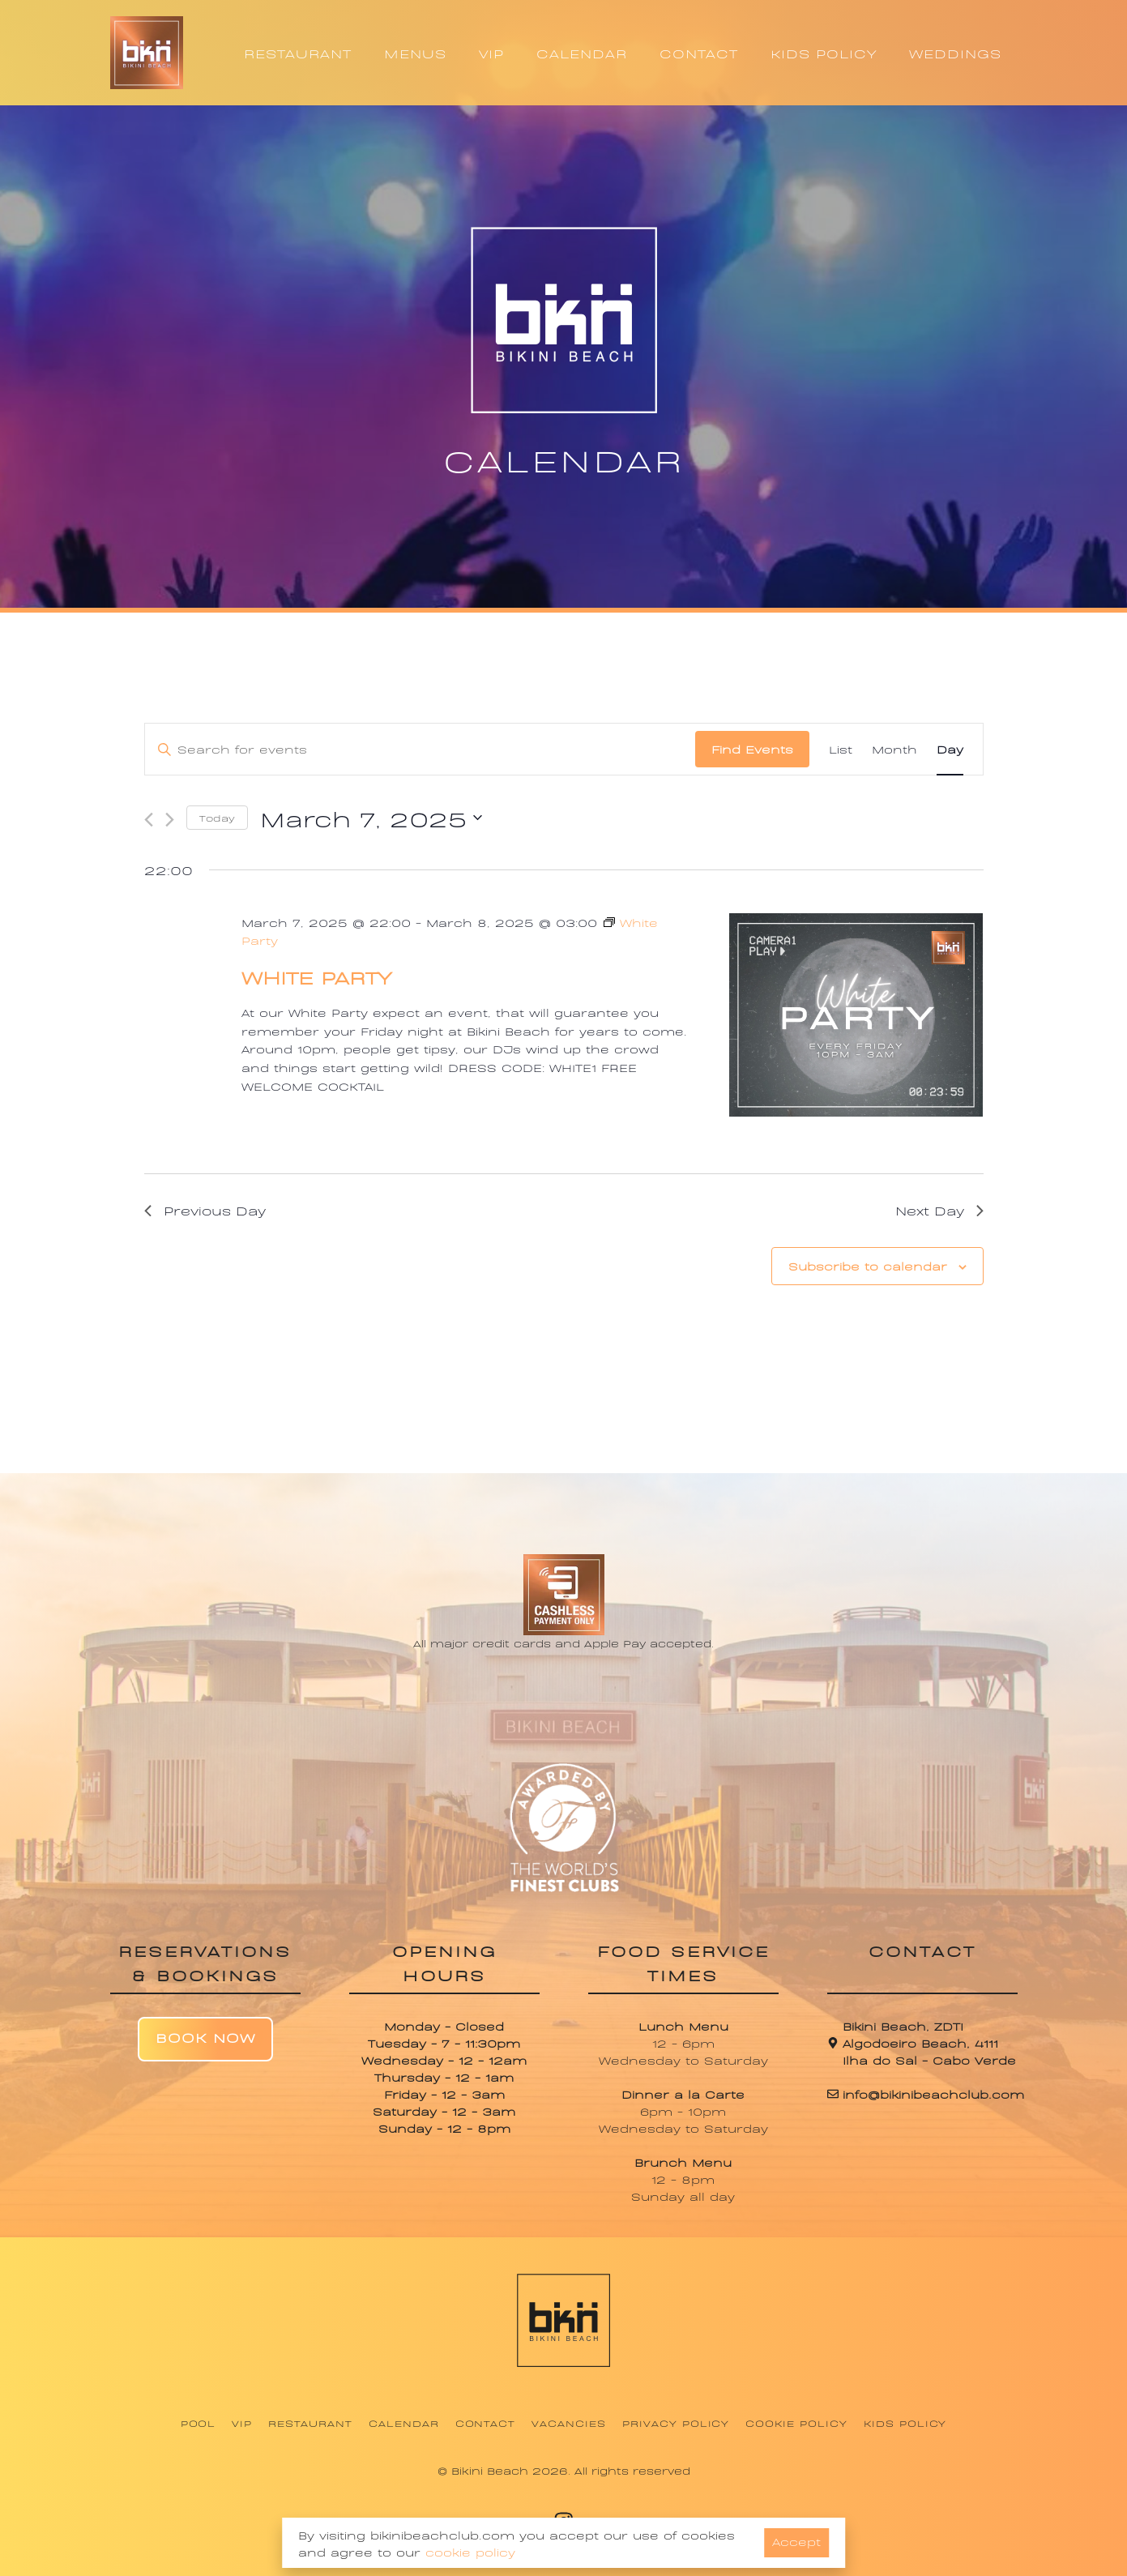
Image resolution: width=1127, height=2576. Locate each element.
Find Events (752, 748)
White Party (316, 976)
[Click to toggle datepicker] (371, 817)
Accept (796, 2541)
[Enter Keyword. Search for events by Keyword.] (420, 749)
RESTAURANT (298, 53)
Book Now (205, 2036)
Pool (198, 2423)
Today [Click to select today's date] (217, 817)
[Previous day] (148, 819)
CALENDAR (581, 53)
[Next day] (169, 819)
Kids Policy (905, 2423)
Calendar (404, 2423)
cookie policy (470, 2551)
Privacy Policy (675, 2423)
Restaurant (310, 2423)
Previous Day (205, 1210)
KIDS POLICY (824, 53)
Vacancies (568, 2423)
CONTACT (699, 53)
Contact (485, 2423)
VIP (491, 53)
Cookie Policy (796, 2423)
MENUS (415, 53)
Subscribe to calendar (867, 1265)
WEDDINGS (955, 53)
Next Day (939, 1210)
